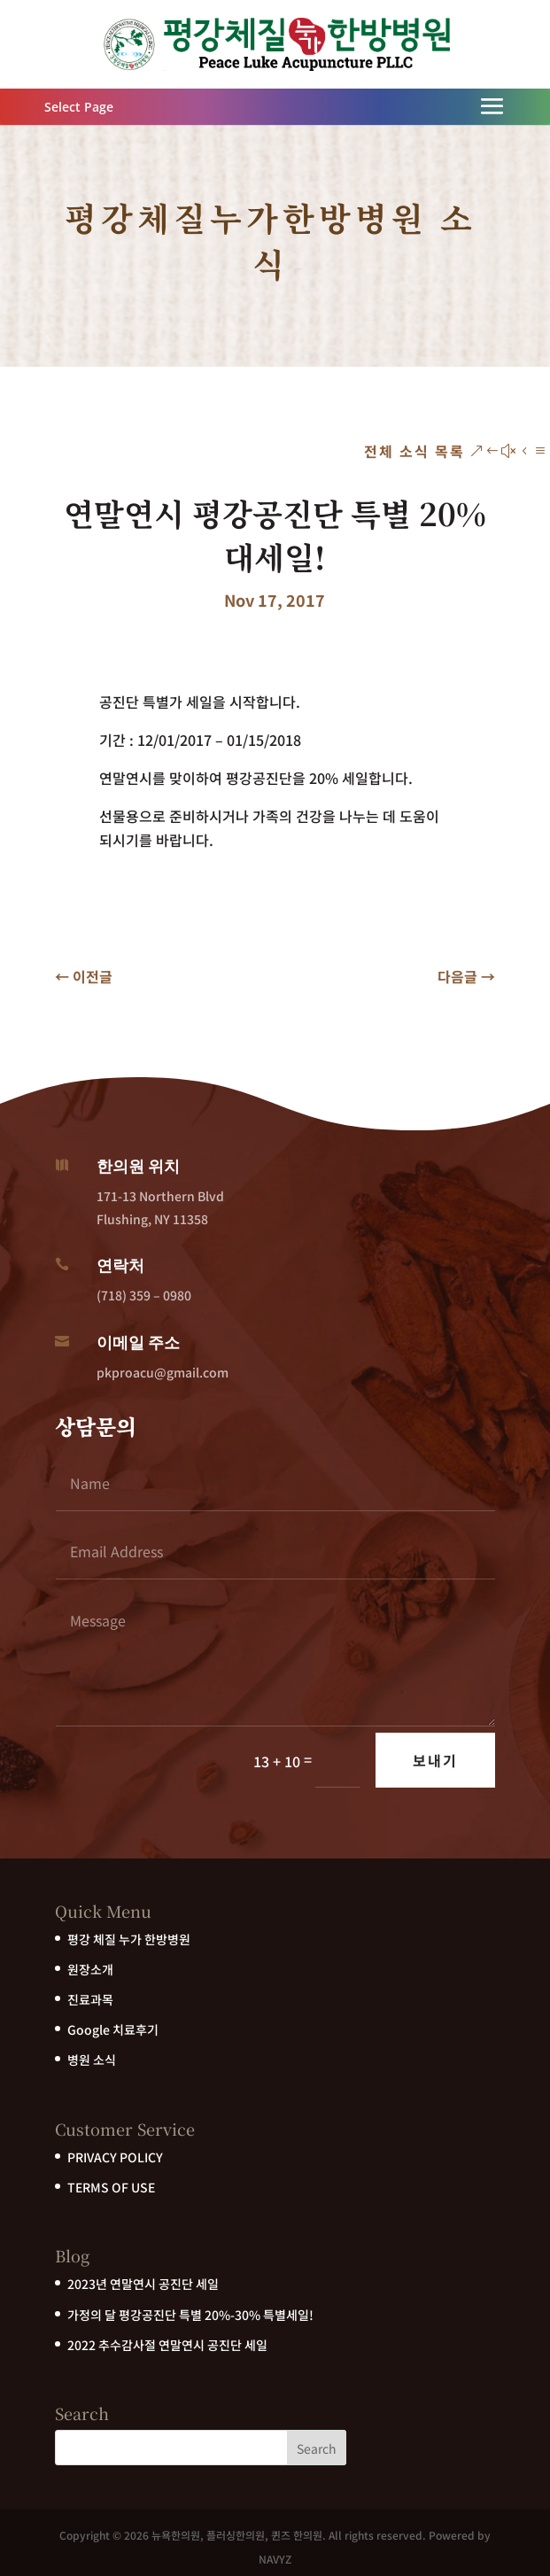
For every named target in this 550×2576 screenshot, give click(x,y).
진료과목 (90, 1999)
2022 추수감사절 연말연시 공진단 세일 (167, 2345)
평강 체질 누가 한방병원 (128, 1939)
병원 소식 (91, 2059)
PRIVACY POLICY (115, 2157)
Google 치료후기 (113, 2029)
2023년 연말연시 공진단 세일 (143, 2284)
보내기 (435, 1760)
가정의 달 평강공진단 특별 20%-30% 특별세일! (190, 2315)
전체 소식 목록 (414, 451)
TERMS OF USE (111, 2187)
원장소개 (90, 1969)
